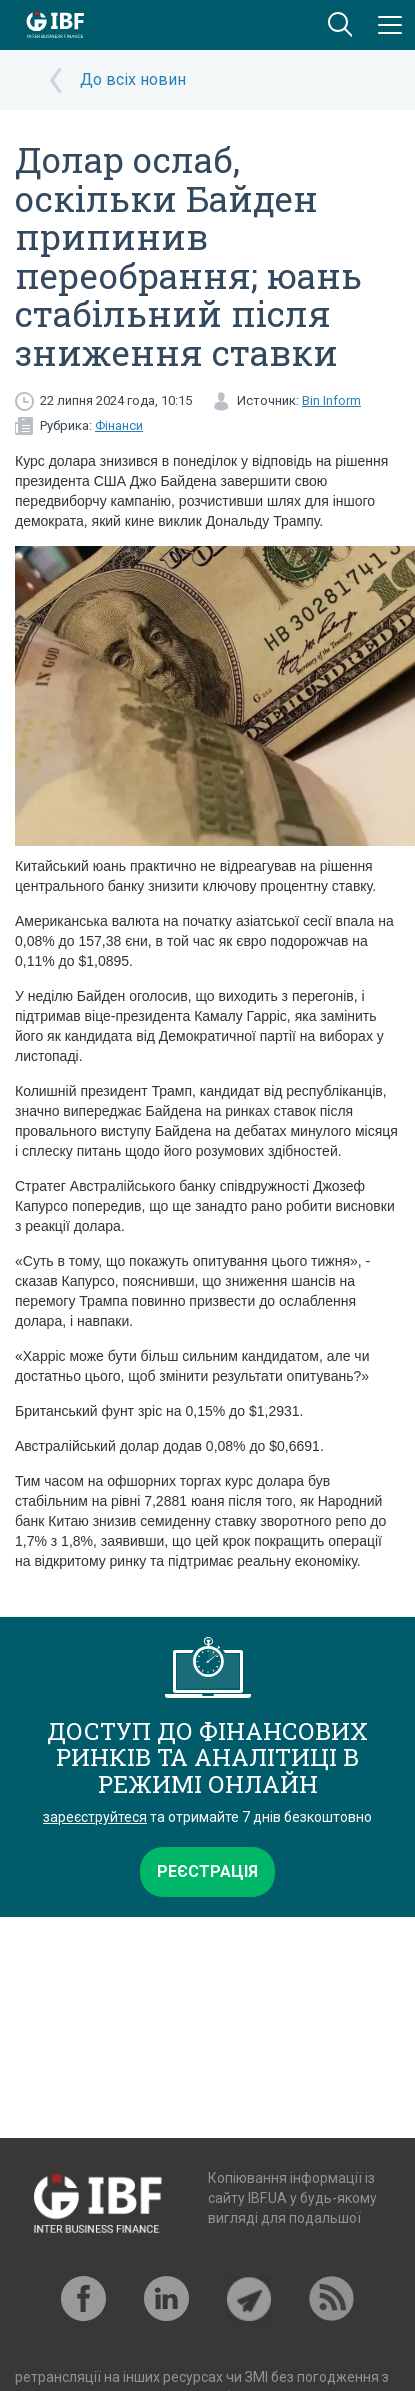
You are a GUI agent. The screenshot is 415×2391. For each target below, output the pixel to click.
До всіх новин (133, 79)
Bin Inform (331, 400)
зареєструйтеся (95, 1817)
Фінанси (119, 425)
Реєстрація (207, 1871)
